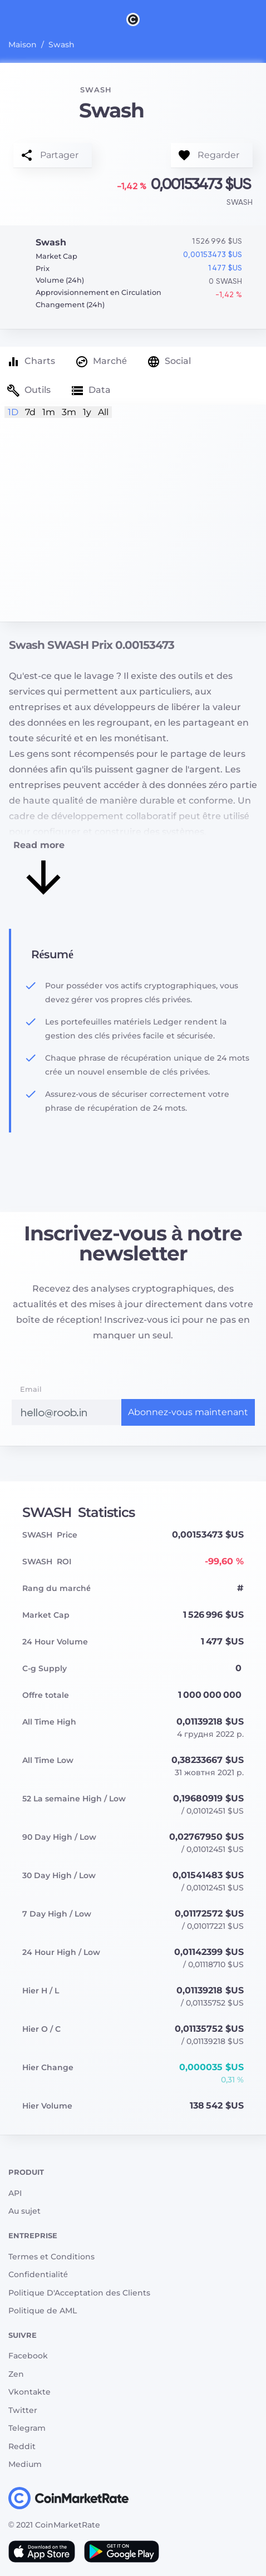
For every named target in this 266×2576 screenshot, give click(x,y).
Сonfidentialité (38, 2274)
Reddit (22, 2446)
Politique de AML (42, 2311)
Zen (16, 2374)
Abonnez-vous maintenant (188, 1412)
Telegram (27, 2428)
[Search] (259, 19)
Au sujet (24, 2211)
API (15, 2193)
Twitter (22, 2410)
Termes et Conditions (51, 2257)
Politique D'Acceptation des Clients (79, 2293)
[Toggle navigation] (6, 19)
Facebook (28, 2356)
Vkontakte (29, 2392)
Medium (25, 2464)
